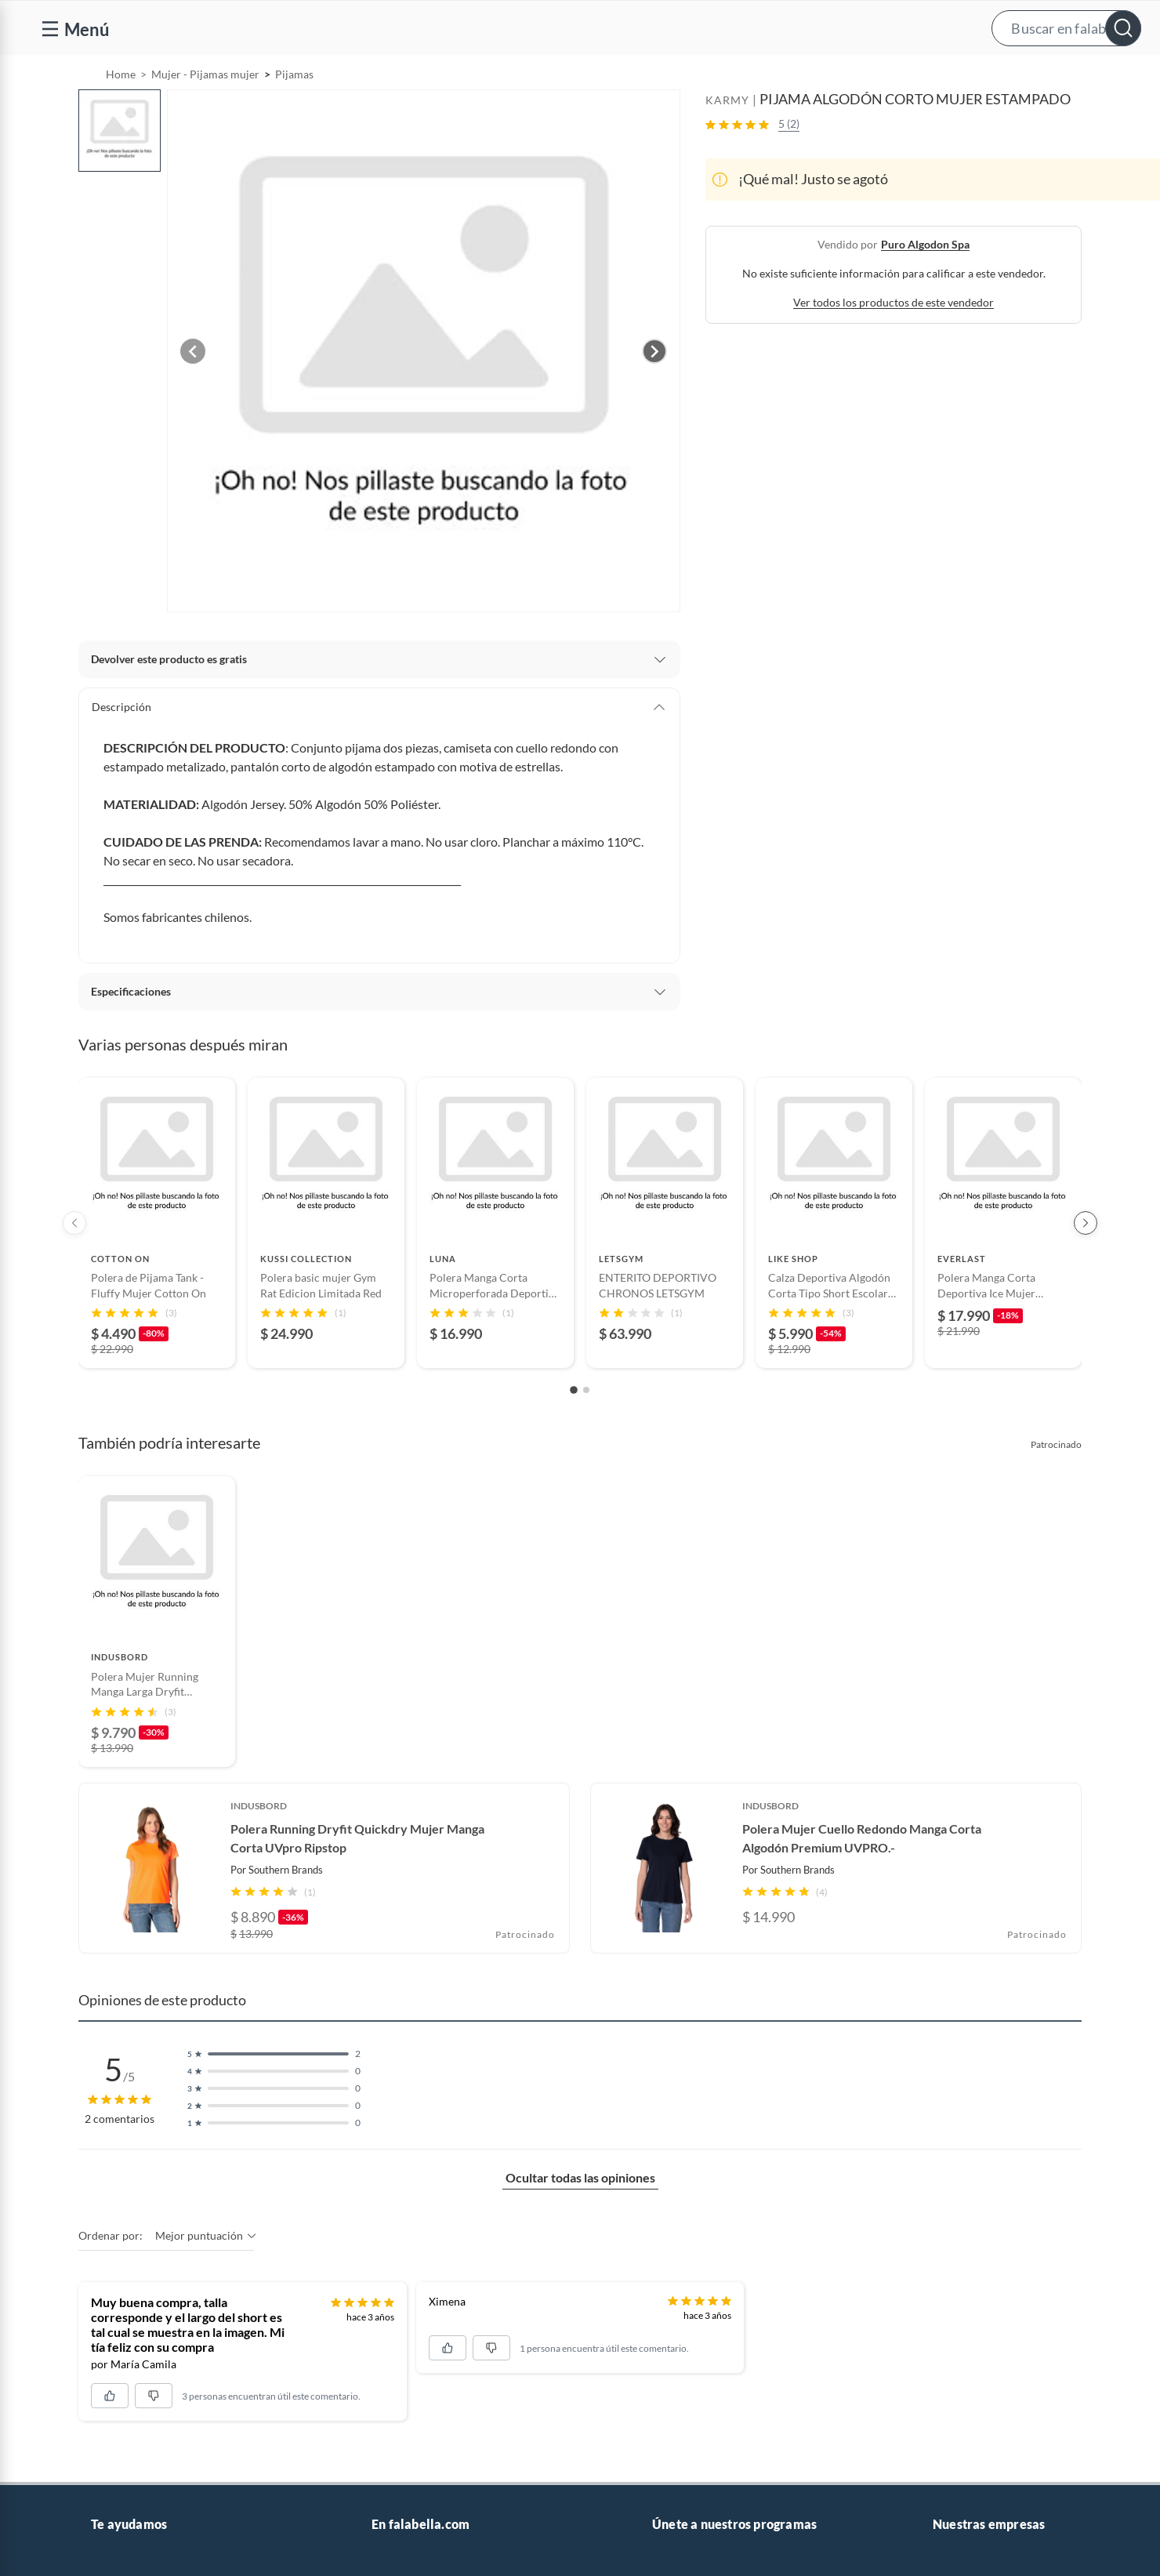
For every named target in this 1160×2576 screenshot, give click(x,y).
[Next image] (654, 391)
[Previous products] (74, 1263)
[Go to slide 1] (574, 1431)
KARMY (727, 140)
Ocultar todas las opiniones (580, 2217)
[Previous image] (192, 391)
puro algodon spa (925, 284)
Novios (1058, 75)
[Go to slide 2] (586, 1430)
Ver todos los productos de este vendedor (893, 342)
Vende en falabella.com (845, 75)
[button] (595, 28)
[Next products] (1085, 1263)
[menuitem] (958, 75)
